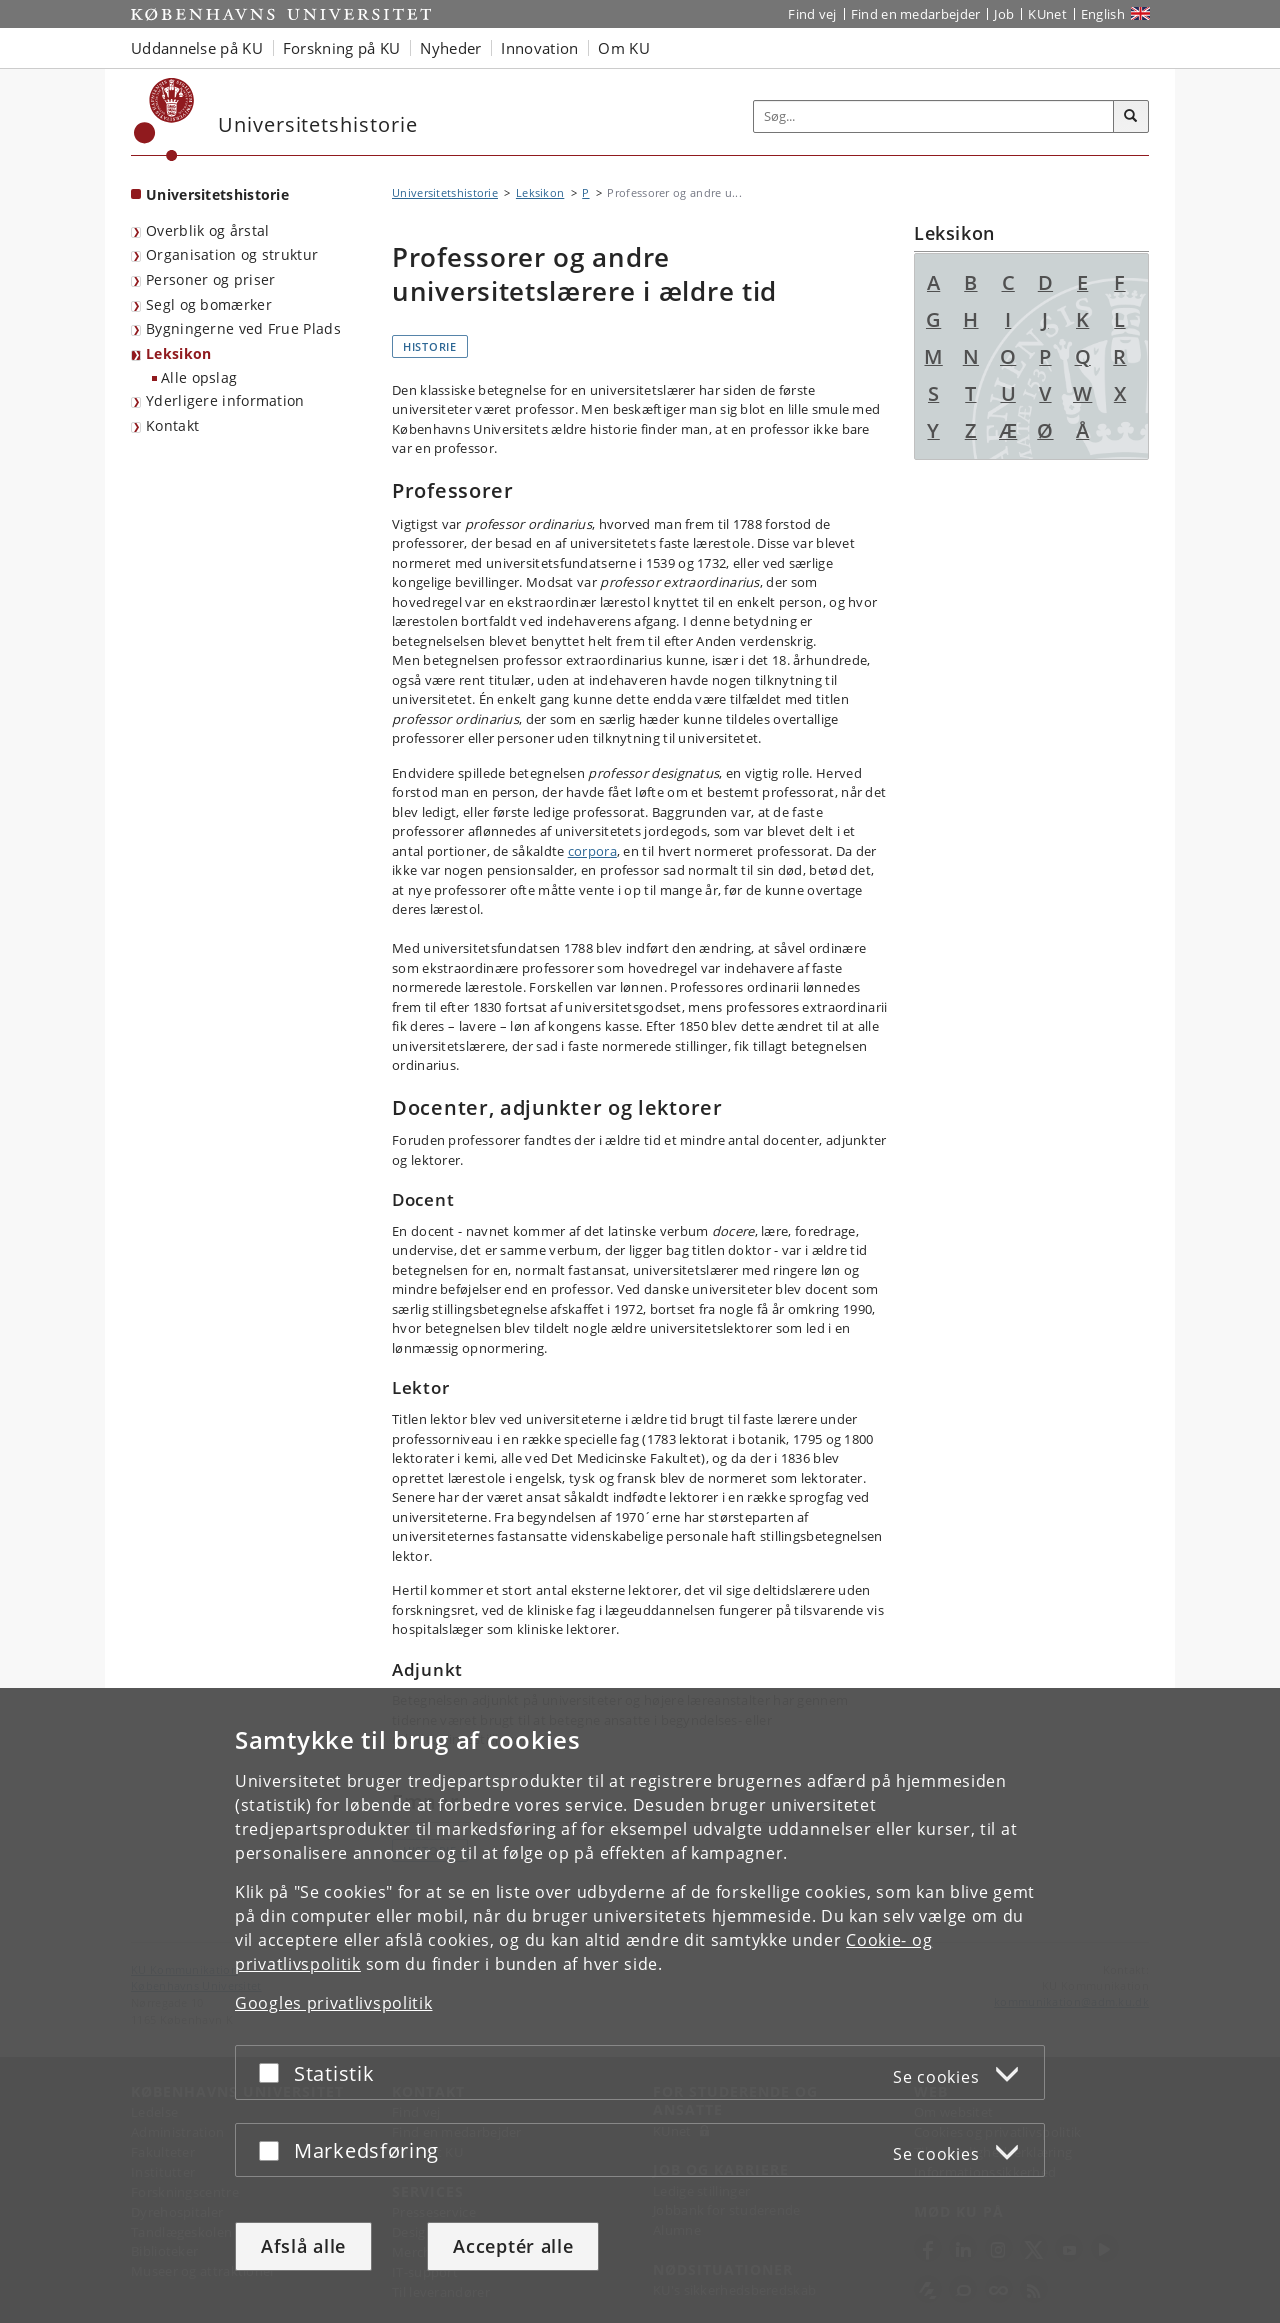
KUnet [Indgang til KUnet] (1047, 14)
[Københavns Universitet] (164, 119)
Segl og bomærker (209, 304)
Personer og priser (210, 279)
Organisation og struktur (232, 254)
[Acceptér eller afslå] (274, 2072)
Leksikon (178, 353)
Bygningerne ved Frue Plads (243, 328)
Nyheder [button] (450, 48)
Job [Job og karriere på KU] (1004, 14)
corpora (592, 851)
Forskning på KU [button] (342, 48)
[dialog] (640, 2005)
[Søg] (1131, 117)
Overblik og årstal (207, 230)
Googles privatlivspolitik (334, 2003)
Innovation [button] (539, 48)
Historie (430, 346)
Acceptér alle (513, 2246)
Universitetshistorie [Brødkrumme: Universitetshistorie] (445, 192)
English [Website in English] (1103, 14)
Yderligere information (225, 400)
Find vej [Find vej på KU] (812, 14)
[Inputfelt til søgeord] (934, 116)
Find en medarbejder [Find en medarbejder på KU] (916, 14)
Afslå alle (303, 2246)
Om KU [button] (624, 48)
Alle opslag (199, 377)
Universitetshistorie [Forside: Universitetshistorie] (217, 194)
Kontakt (172, 425)
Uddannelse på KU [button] (197, 48)
